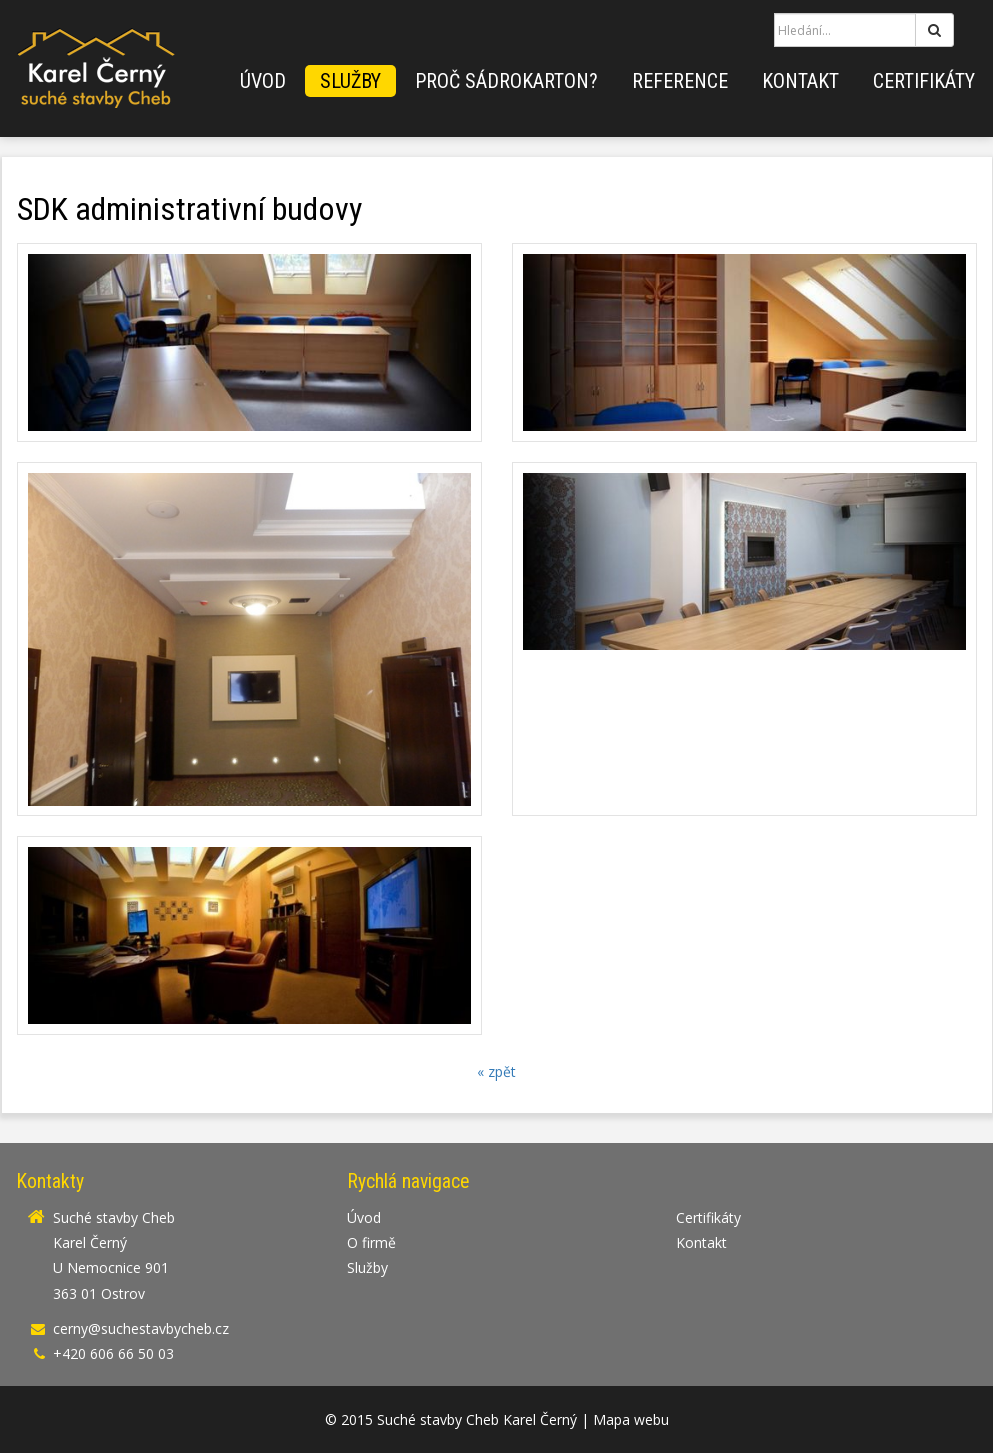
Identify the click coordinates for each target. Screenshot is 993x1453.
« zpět (496, 1071)
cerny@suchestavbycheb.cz (141, 1328)
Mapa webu (631, 1419)
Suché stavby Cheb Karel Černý (477, 1419)
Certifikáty (924, 81)
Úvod (263, 81)
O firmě (371, 1242)
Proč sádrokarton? (506, 81)
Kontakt (800, 81)
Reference (680, 81)
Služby (350, 81)
